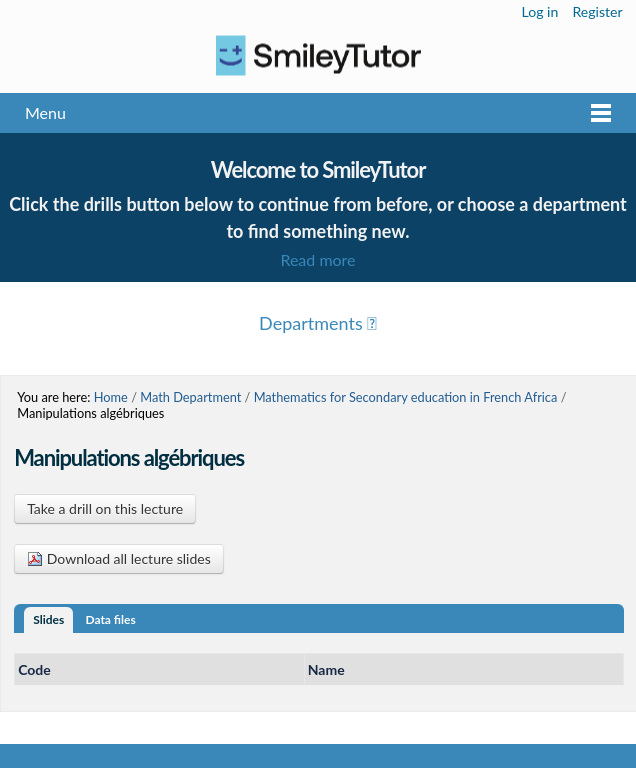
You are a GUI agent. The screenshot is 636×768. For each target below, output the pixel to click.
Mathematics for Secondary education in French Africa (406, 397)
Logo (318, 55)
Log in (540, 11)
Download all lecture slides (119, 558)
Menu (45, 112)
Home (111, 397)
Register (597, 11)
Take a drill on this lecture (105, 508)
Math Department (190, 397)
